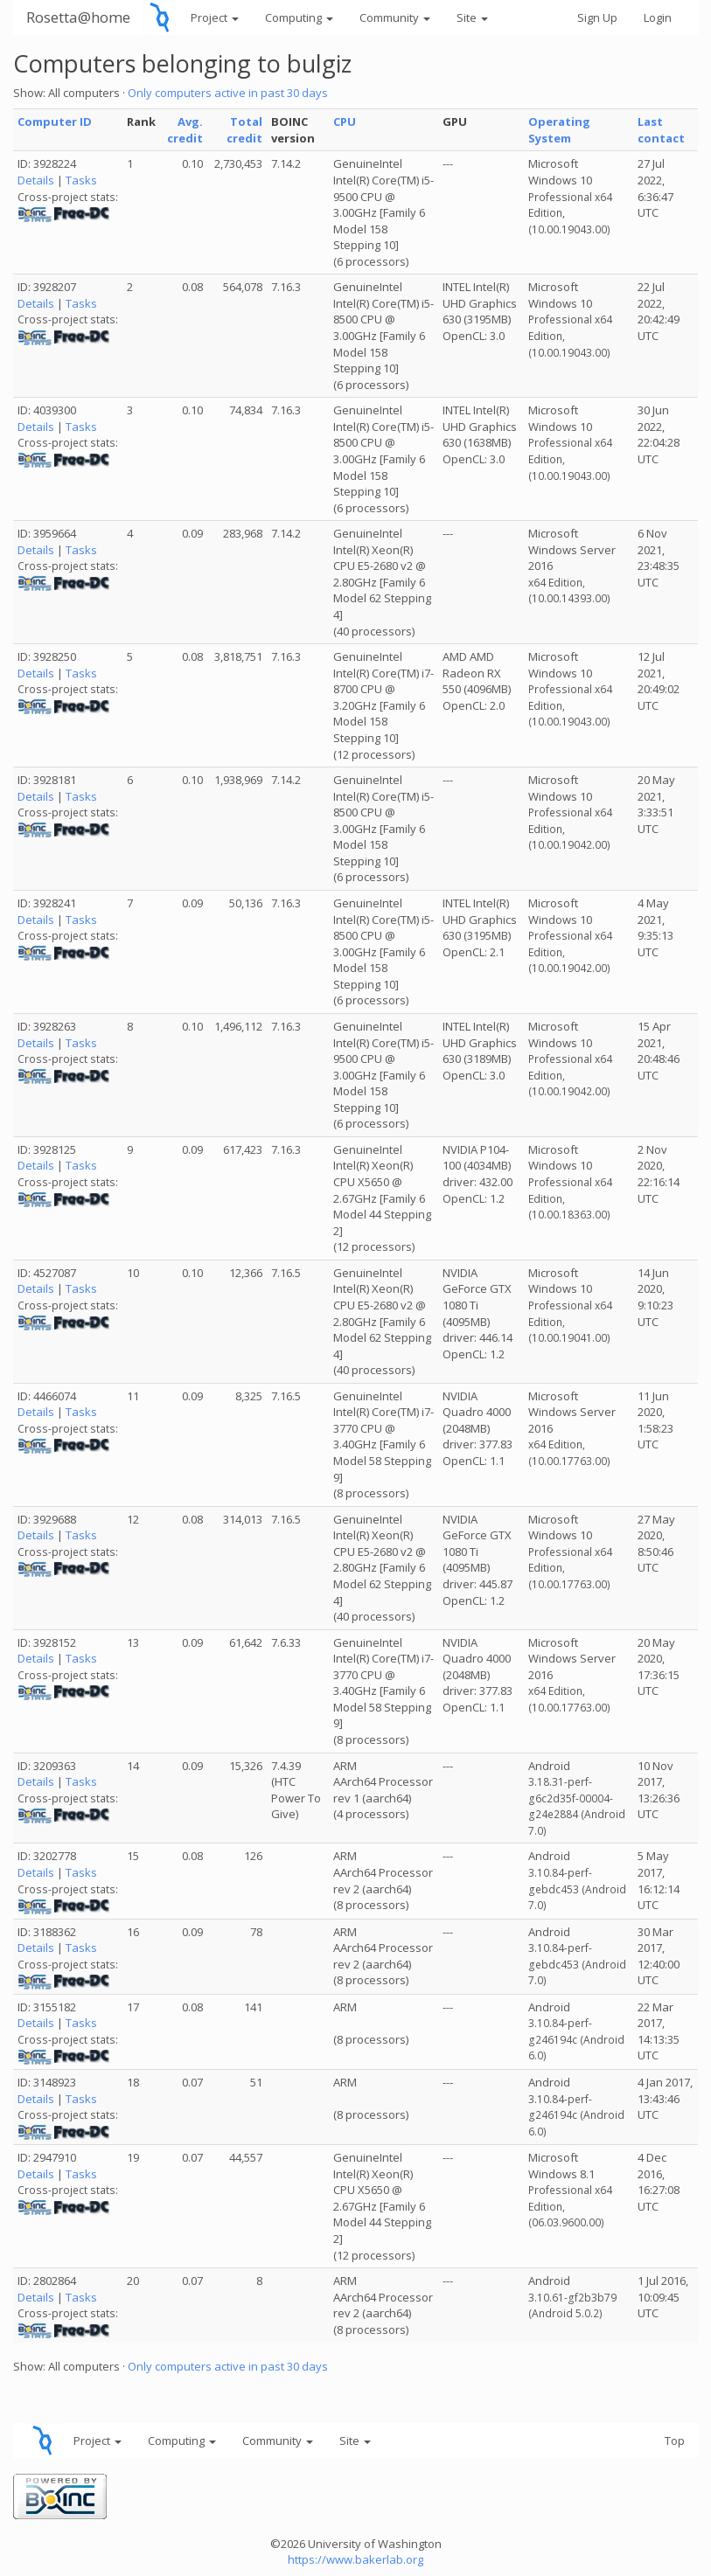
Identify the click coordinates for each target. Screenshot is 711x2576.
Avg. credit (185, 130)
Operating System (559, 130)
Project (215, 17)
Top (675, 2440)
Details (35, 180)
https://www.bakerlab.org (355, 2559)
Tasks (81, 180)
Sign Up (597, 17)
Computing (299, 17)
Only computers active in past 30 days (228, 93)
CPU (344, 121)
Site (472, 17)
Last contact (661, 130)
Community (394, 17)
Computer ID (54, 121)
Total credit (244, 130)
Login (658, 17)
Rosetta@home (78, 17)
